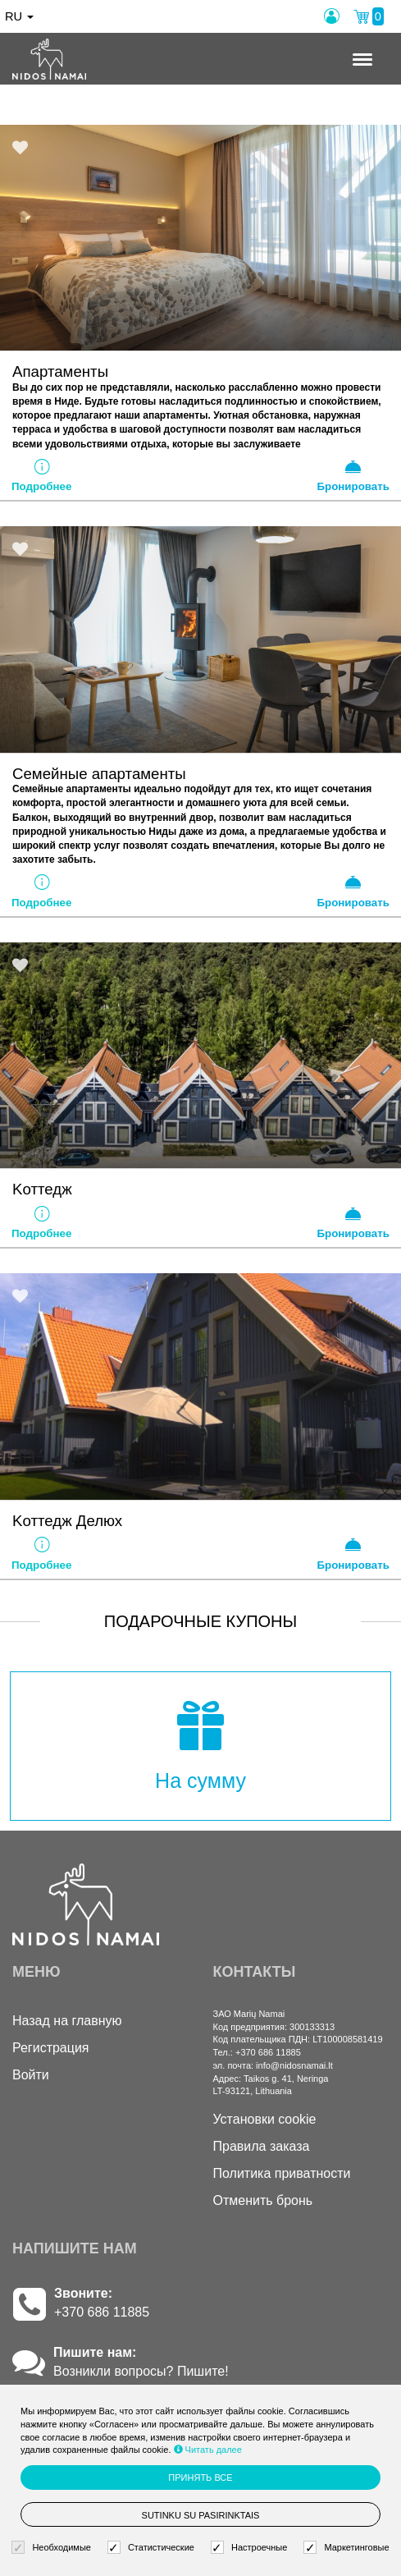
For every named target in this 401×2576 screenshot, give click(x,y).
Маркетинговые (348, 2547)
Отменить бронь (263, 2200)
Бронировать (353, 475)
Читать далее (208, 2450)
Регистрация (50, 2048)
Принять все (200, 2477)
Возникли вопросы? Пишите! (141, 2371)
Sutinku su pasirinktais (201, 2515)
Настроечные (251, 2547)
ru (19, 16)
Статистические (153, 2547)
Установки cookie (265, 2119)
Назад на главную (67, 2021)
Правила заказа (261, 2146)
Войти (30, 2075)
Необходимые (53, 2547)
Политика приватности (282, 2173)
